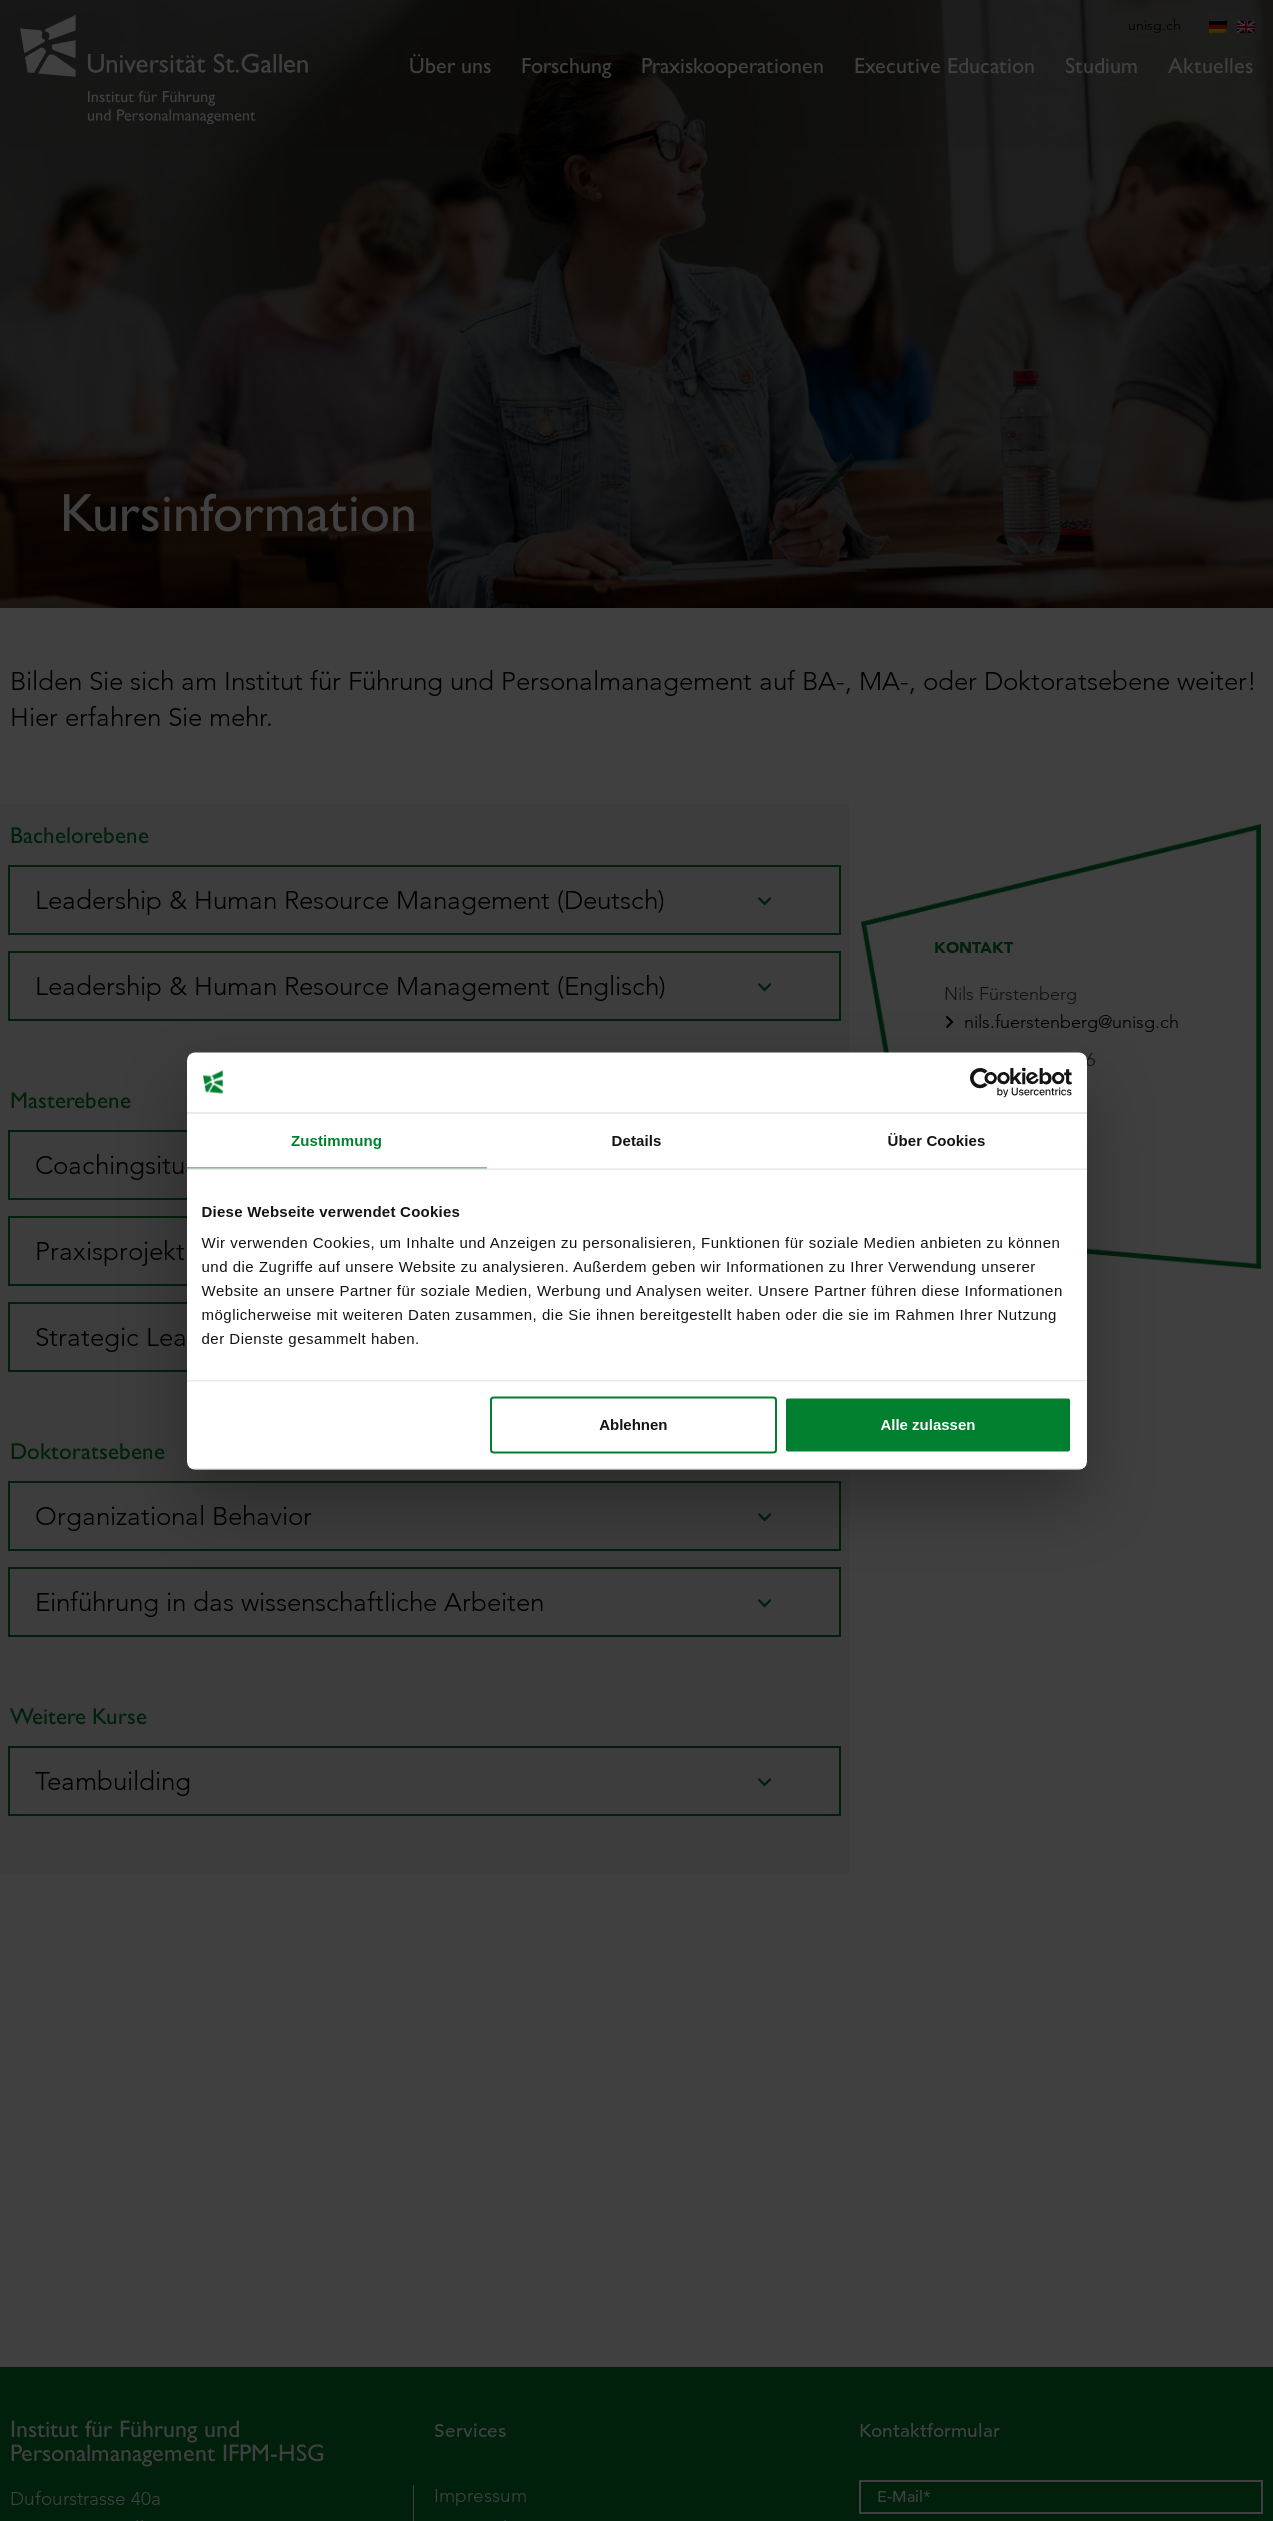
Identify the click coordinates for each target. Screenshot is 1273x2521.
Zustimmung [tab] (336, 1139)
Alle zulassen (927, 1424)
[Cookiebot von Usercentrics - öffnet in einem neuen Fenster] (984, 1082)
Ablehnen (633, 1424)
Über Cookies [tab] (937, 1139)
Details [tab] (637, 1139)
